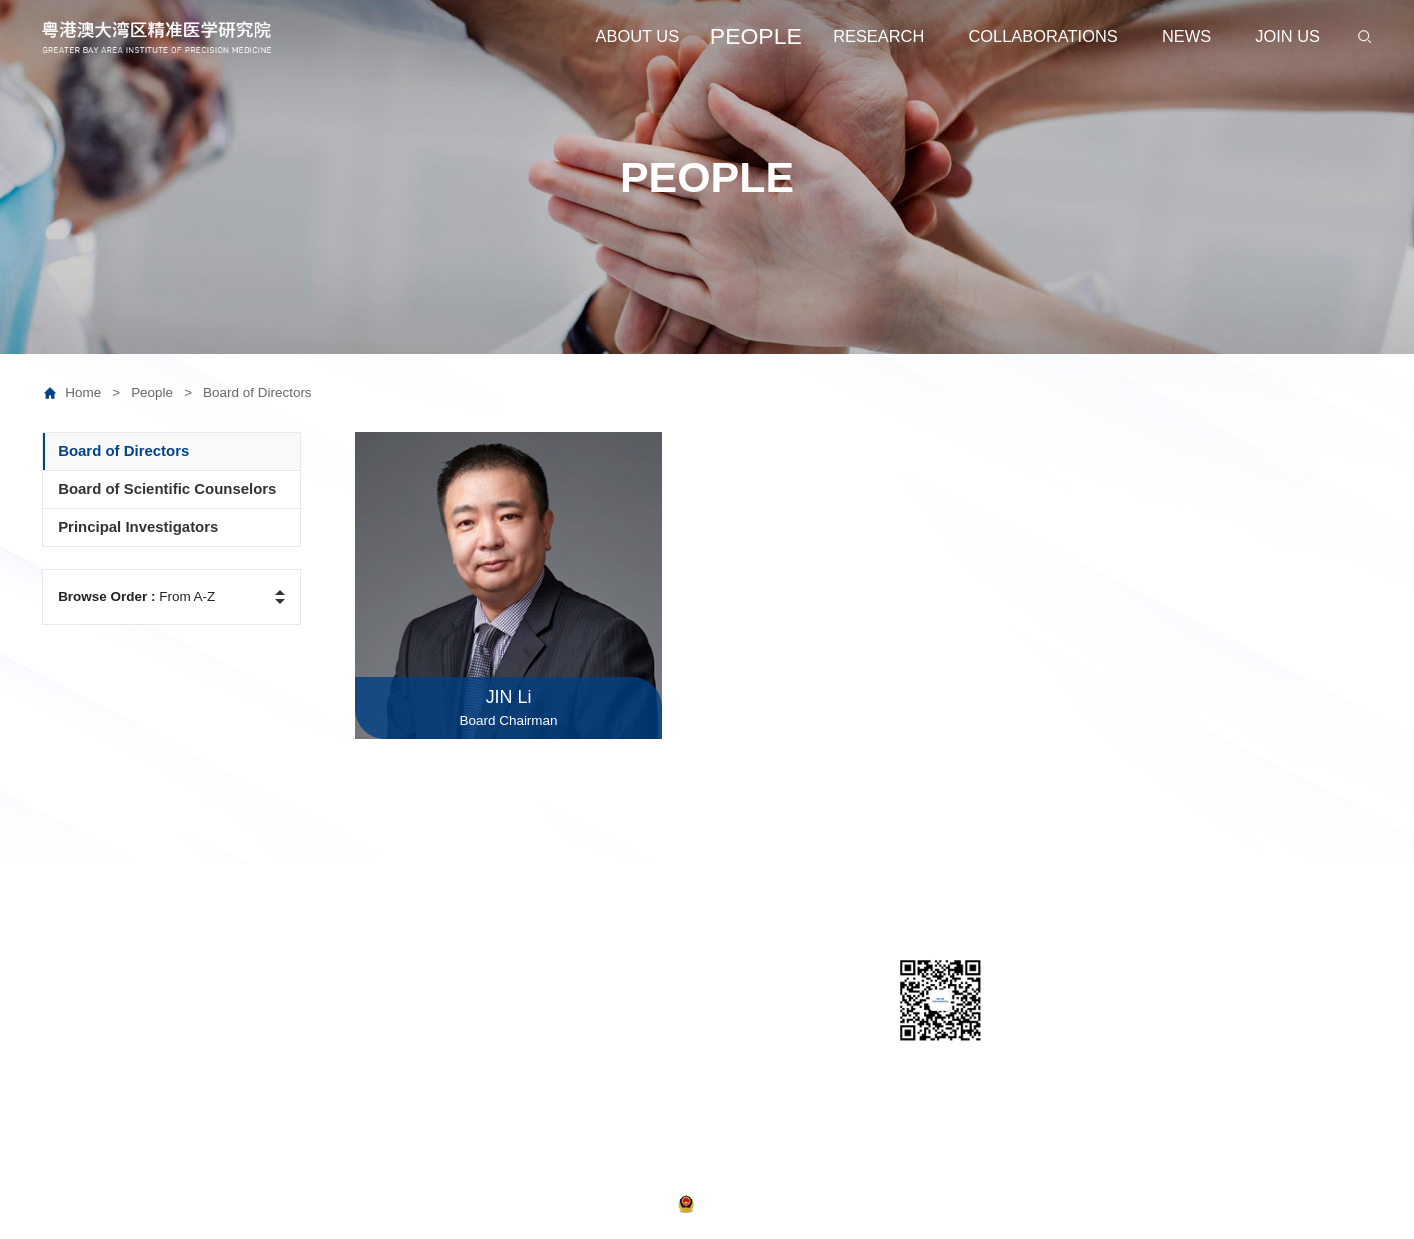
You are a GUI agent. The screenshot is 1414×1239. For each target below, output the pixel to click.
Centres (527, 1000)
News (714, 1000)
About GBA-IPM (95, 970)
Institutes (531, 1029)
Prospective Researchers (297, 1029)
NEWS (1186, 36)
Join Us (721, 1029)
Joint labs (532, 1059)
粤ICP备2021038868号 (612, 1203)
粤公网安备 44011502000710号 (770, 1203)
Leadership (79, 1000)
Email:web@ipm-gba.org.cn (1248, 1038)
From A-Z (136, 596)
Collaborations (744, 970)
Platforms (532, 970)
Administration (89, 1029)
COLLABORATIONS (1043, 36)
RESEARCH (878, 36)
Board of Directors (257, 392)
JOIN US (1287, 36)
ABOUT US (638, 36)
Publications (541, 1089)
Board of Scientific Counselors (314, 1000)
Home (92, 392)
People (161, 392)
